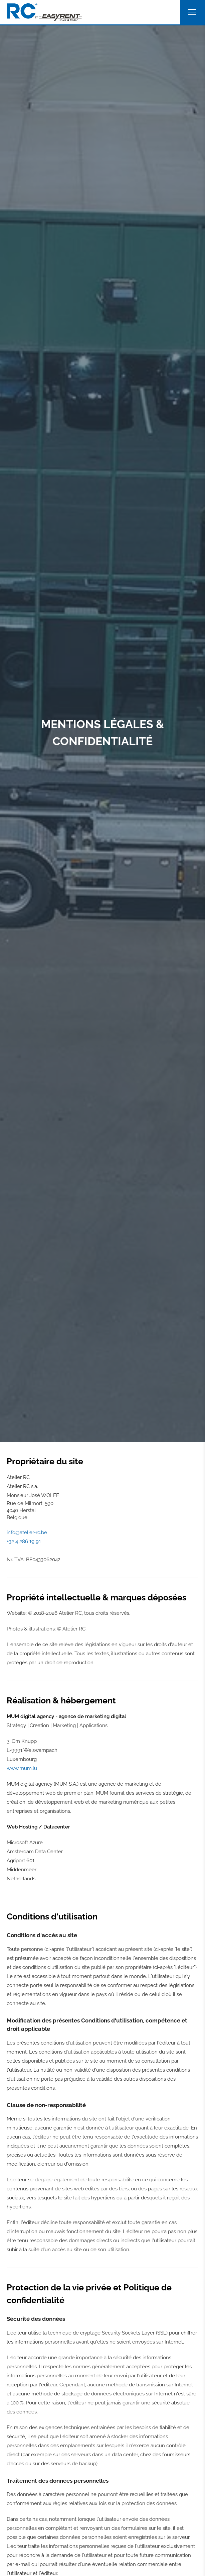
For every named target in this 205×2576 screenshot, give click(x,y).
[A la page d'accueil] (44, 12)
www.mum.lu (22, 1768)
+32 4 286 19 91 (24, 1542)
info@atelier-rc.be (27, 1532)
